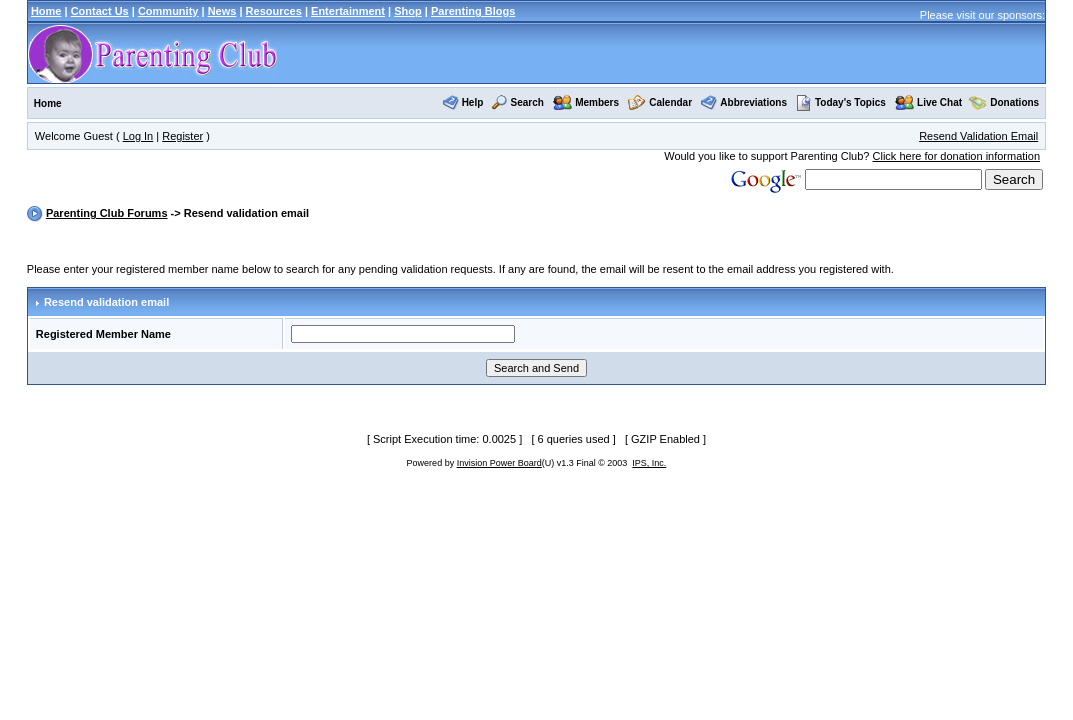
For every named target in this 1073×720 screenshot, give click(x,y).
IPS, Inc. (649, 463)
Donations (1014, 102)
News (222, 11)
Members (597, 102)
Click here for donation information (957, 156)
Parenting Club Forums (107, 213)
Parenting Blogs (473, 11)
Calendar (670, 102)
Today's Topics (841, 102)
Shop (408, 11)
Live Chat (939, 102)
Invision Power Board (499, 463)
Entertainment (348, 11)
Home (46, 11)
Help (473, 102)
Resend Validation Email (978, 136)
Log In (138, 136)
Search (527, 102)
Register (182, 136)
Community (168, 11)
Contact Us (100, 11)
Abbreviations (753, 102)
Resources (274, 11)
